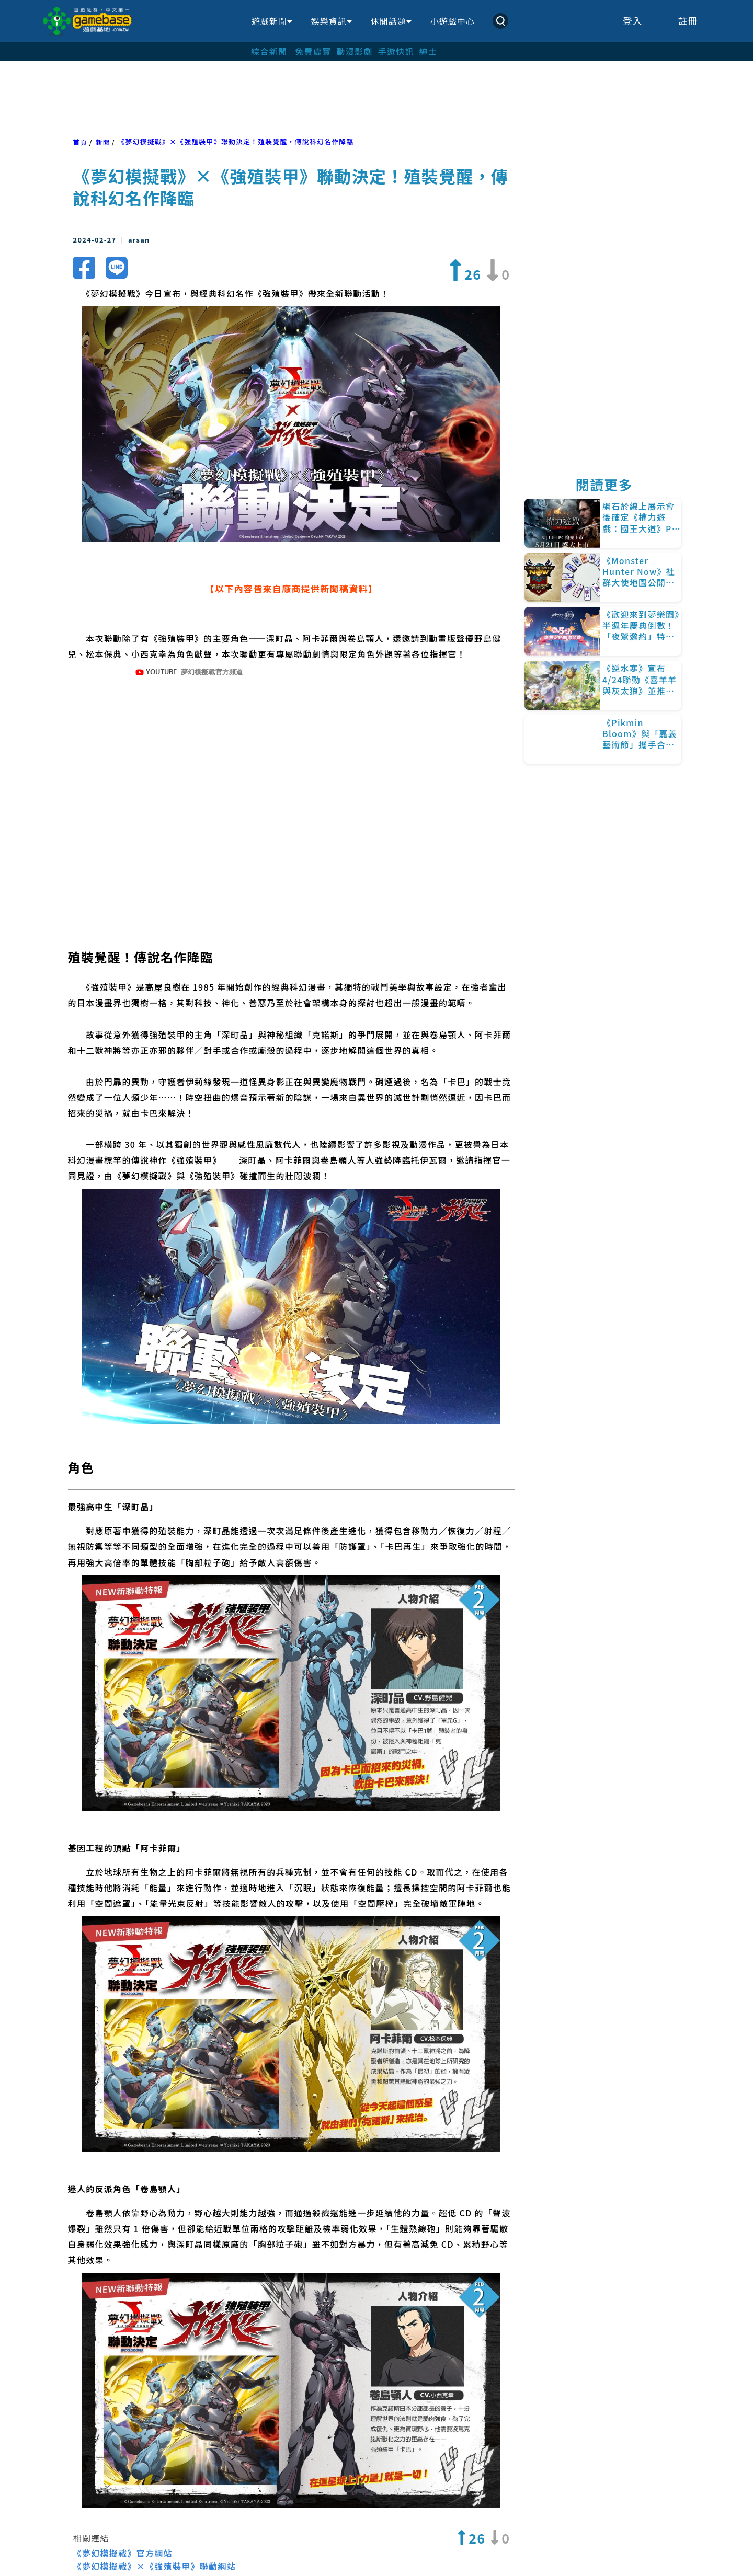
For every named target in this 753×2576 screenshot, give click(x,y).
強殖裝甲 (232, 2546)
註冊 (688, 20)
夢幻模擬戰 (361, 2546)
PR (88, 2546)
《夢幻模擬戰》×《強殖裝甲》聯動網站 (154, 2527)
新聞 (102, 142)
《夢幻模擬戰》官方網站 (123, 2514)
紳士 (428, 51)
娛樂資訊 (331, 21)
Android (134, 2546)
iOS (183, 2546)
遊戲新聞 (272, 21)
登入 (633, 20)
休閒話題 (391, 21)
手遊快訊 (396, 51)
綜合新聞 (269, 51)
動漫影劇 (354, 51)
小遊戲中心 (452, 21)
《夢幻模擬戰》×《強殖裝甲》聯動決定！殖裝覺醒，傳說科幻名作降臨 (235, 141)
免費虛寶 (313, 51)
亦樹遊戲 (295, 2546)
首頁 (80, 142)
